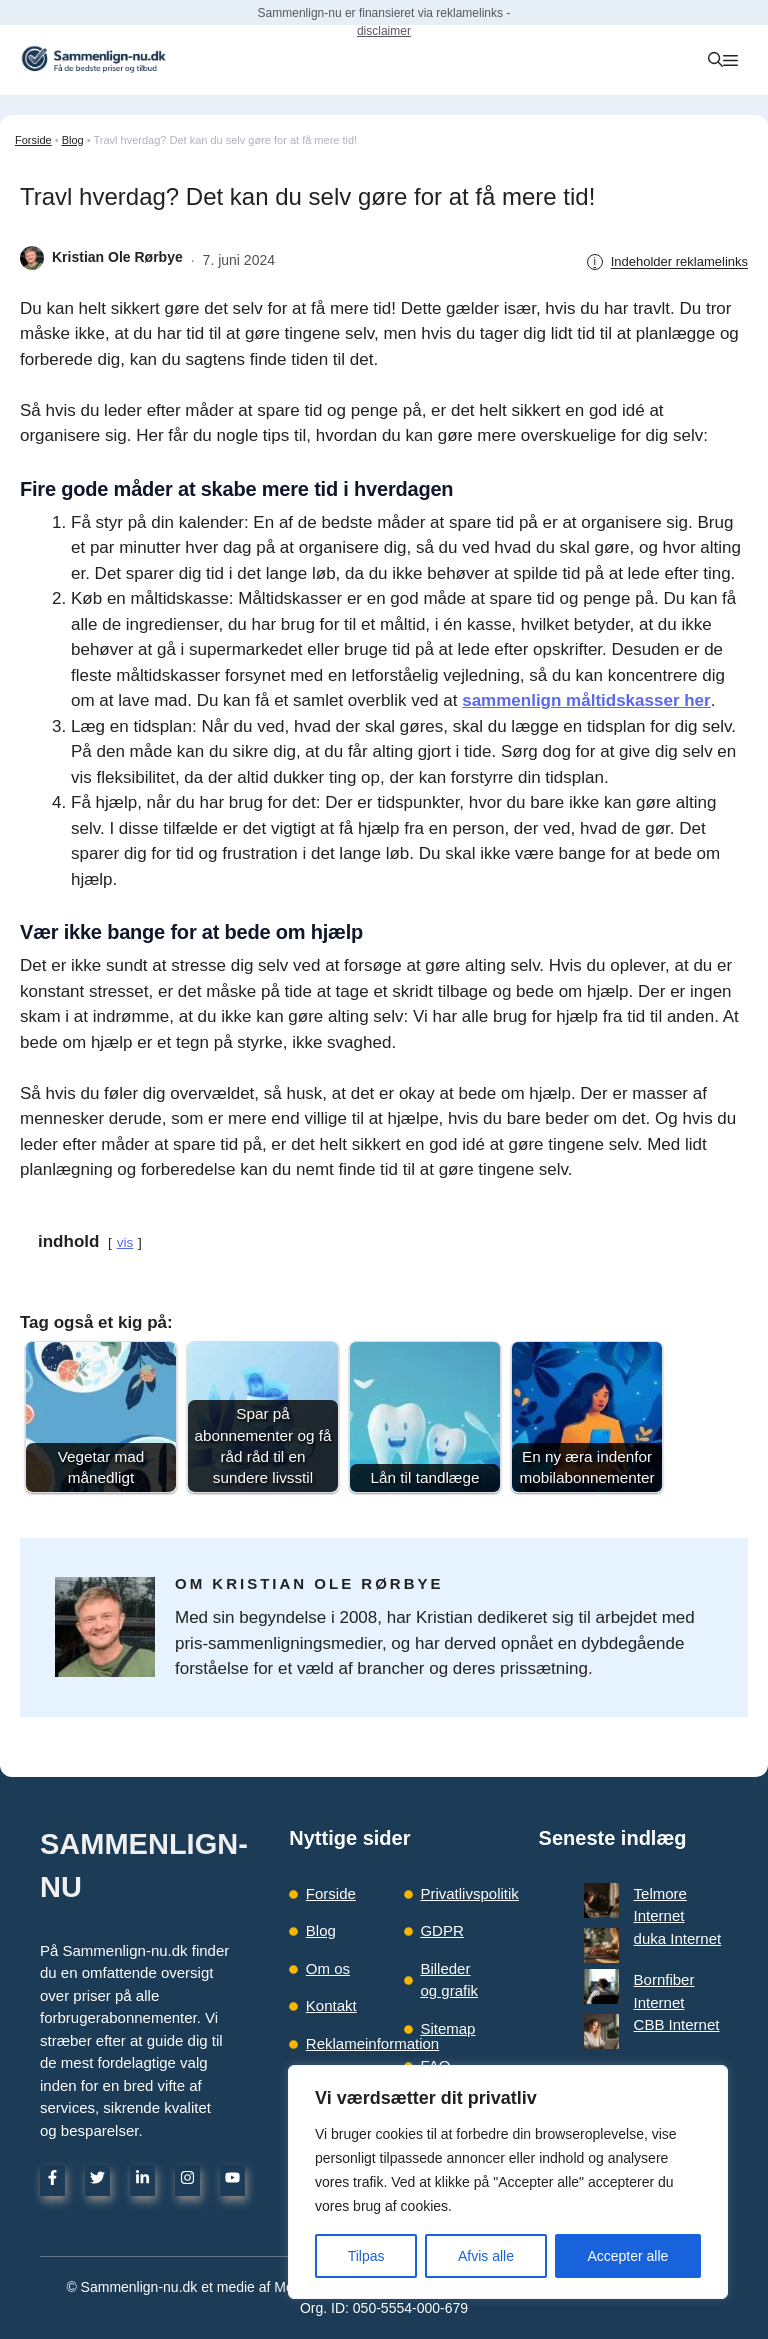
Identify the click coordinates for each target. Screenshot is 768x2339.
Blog (73, 140)
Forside (33, 140)
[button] (715, 60)
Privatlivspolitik (469, 1893)
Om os (328, 1968)
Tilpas (366, 2256)
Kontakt (331, 2005)
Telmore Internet (653, 1893)
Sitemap (447, 2028)
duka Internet (643, 1915)
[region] (508, 2182)
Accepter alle (627, 2256)
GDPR (441, 1930)
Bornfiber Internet (657, 1938)
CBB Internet (642, 1960)
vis (125, 1242)
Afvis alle (486, 2256)
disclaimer (384, 31)
